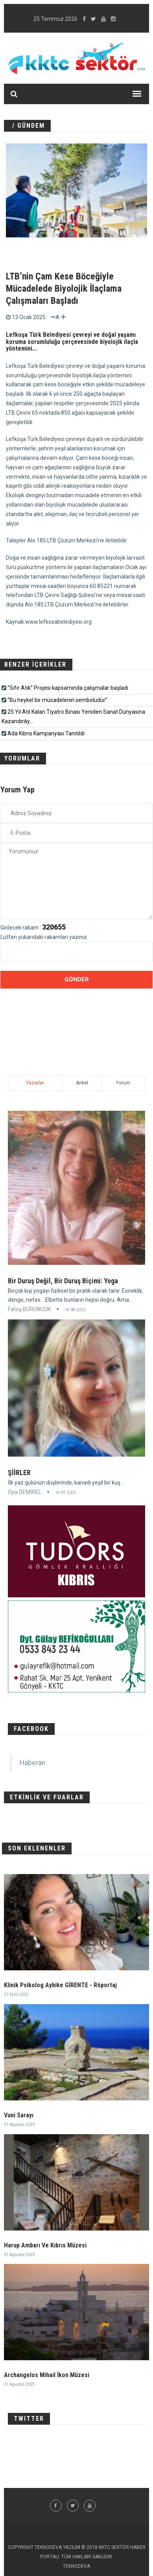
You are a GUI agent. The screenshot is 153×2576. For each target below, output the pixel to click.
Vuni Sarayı (18, 2115)
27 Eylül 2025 (16, 1994)
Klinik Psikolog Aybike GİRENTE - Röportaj (60, 1985)
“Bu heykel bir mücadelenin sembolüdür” (57, 700)
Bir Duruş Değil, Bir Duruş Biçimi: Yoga (63, 1281)
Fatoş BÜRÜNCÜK (29, 1309)
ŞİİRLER (19, 1472)
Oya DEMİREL (24, 1492)
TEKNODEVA (76, 2566)
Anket (82, 1083)
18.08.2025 (75, 1310)
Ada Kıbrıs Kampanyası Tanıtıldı (46, 733)
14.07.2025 (65, 1492)
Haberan (32, 1763)
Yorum (123, 1083)
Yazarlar (35, 1083)
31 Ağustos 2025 (19, 2124)
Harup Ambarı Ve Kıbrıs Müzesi (45, 2245)
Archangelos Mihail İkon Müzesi (46, 2375)
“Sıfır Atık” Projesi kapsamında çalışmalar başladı (67, 688)
